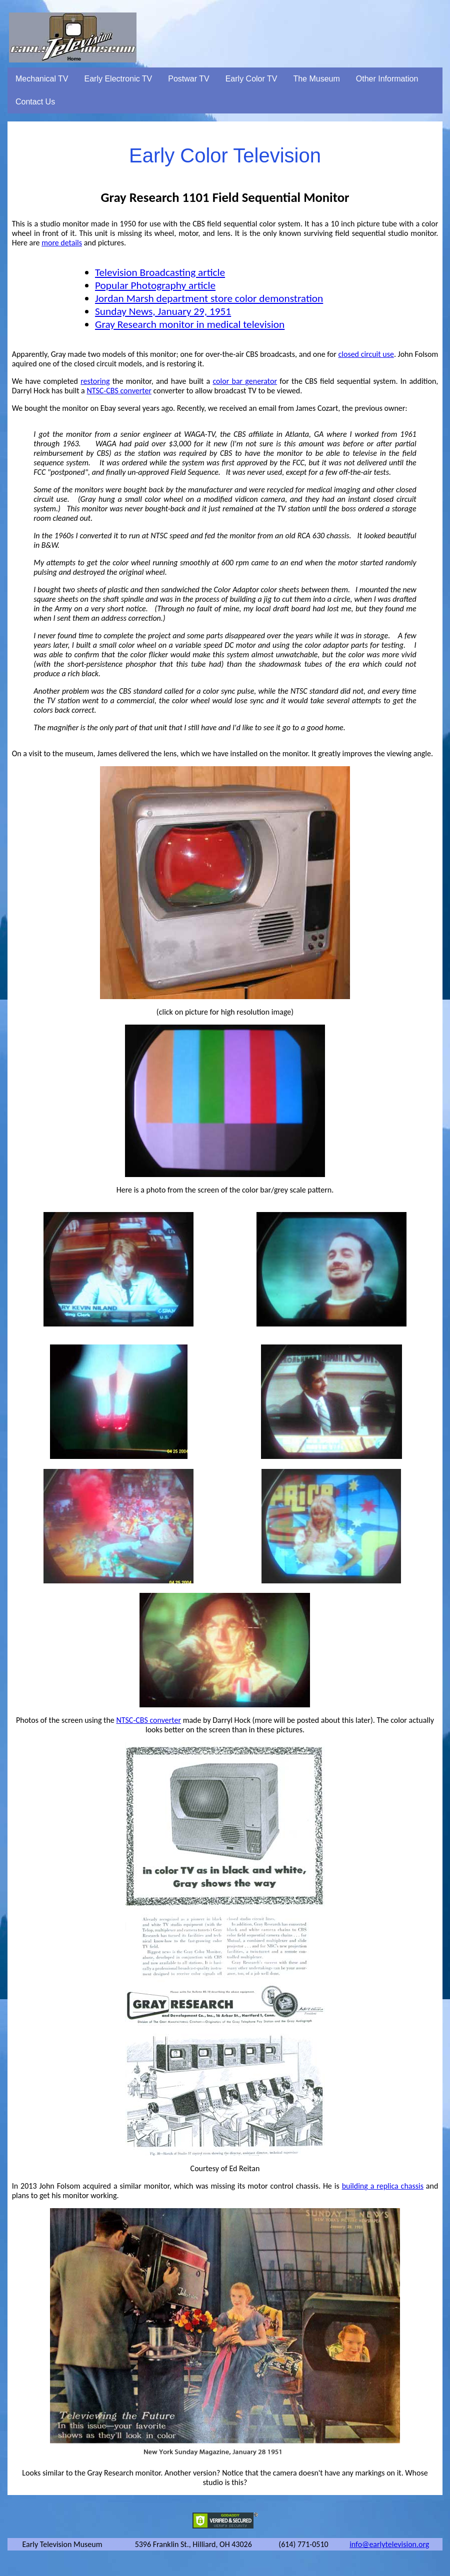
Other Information (387, 78)
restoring (95, 381)
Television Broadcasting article (160, 272)
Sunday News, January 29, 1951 (163, 311)
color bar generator (244, 381)
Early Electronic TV (118, 78)
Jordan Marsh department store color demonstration (209, 298)
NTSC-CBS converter (119, 390)
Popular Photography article (155, 285)
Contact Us (35, 101)
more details (62, 242)
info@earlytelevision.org (389, 2544)
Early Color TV (252, 78)
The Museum (316, 78)
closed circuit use (366, 354)
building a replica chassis (383, 2186)
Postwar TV (188, 78)
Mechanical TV (42, 78)
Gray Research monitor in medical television (189, 324)
